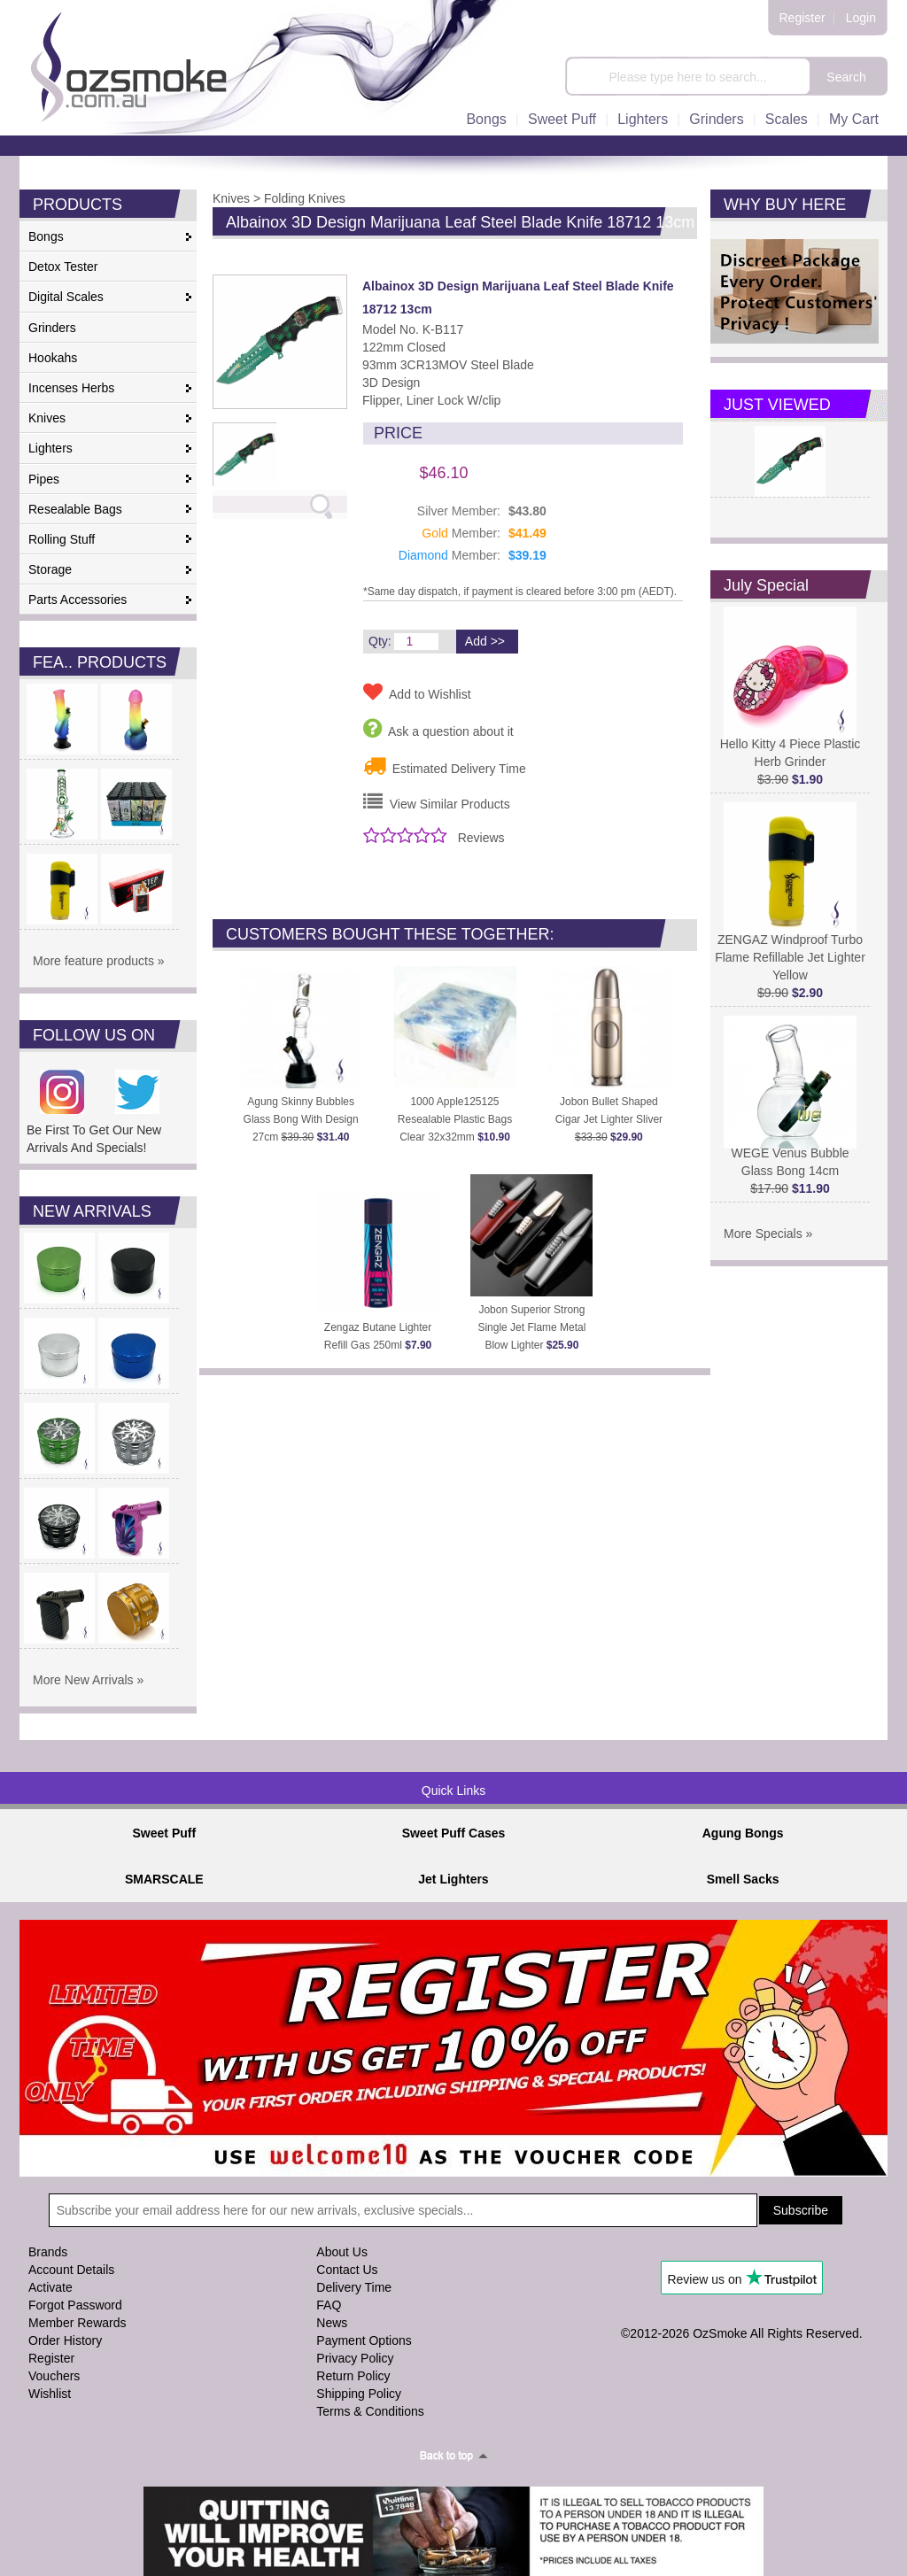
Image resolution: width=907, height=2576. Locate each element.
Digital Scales (66, 297)
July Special (766, 585)
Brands (47, 2252)
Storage (50, 569)
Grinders (716, 119)
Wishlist (49, 2393)
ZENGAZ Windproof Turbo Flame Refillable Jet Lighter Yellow (790, 950)
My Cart (854, 119)
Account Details (71, 2270)
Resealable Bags (75, 509)
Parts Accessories (77, 599)
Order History (65, 2340)
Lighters (642, 119)
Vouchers (54, 2376)
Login (861, 18)
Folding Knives (304, 198)
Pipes (43, 479)
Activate (50, 2287)
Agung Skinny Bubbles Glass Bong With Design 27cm (301, 1119)
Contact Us (346, 2270)
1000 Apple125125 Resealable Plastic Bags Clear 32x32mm (455, 1119)
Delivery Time (353, 2287)
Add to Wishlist (417, 691)
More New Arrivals (83, 1680)
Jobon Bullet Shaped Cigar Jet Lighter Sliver (609, 1119)
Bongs (486, 119)
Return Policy (353, 2376)
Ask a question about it (438, 728)
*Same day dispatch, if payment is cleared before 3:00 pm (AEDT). (520, 591)
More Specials (763, 1233)
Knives (47, 418)
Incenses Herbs (71, 388)
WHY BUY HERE (785, 204)
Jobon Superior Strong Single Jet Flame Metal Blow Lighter (531, 1327)
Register (802, 18)
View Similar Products (436, 801)
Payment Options (363, 2340)
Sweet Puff (562, 119)
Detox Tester (62, 266)
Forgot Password (75, 2305)
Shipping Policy (358, 2393)
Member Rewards (77, 2323)
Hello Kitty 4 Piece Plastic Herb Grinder (790, 746)
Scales (786, 119)
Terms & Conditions (369, 2411)
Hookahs (52, 358)
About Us (342, 2252)
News (331, 2323)
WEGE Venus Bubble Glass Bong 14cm (790, 1155)
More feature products (93, 961)
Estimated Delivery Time (444, 765)
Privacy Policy (354, 2358)
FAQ (328, 2305)
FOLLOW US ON (94, 1035)
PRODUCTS (77, 204)
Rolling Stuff (61, 539)
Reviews (481, 838)
